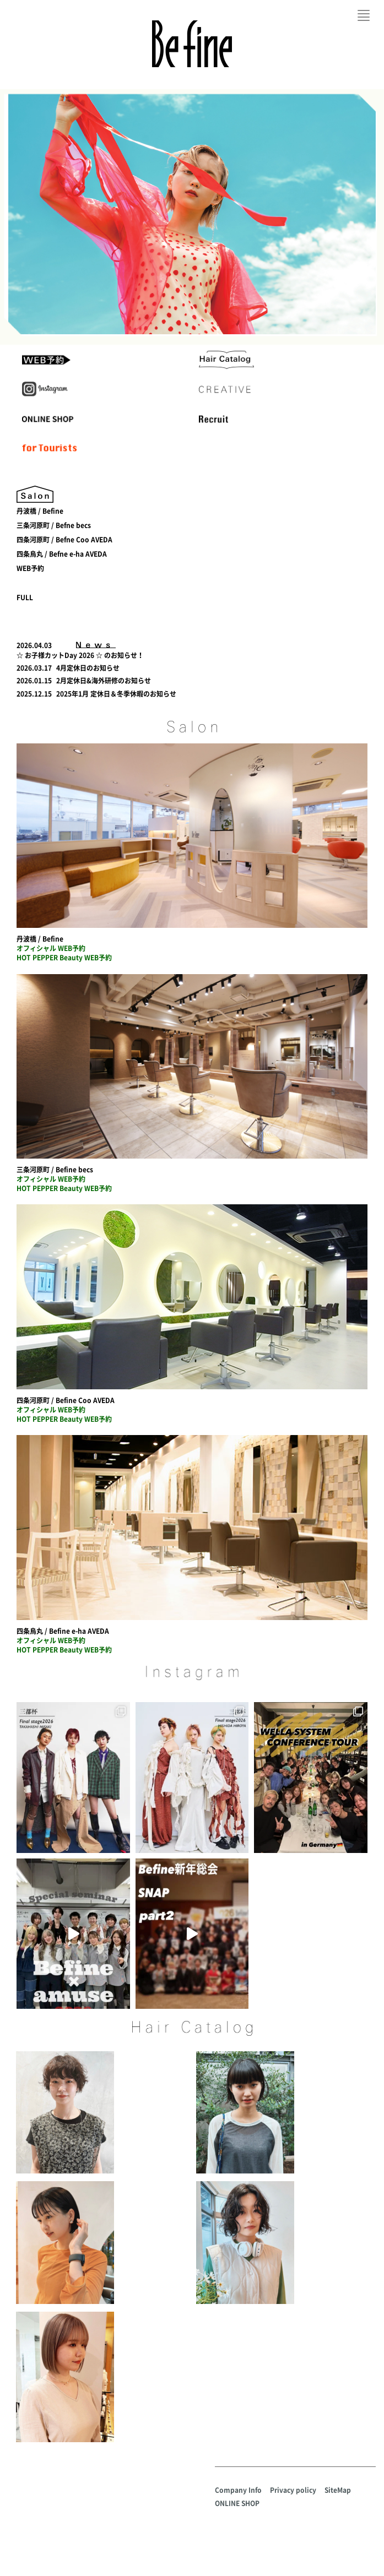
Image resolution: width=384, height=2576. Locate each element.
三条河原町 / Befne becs (54, 525)
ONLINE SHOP (237, 2503)
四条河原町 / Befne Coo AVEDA (64, 540)
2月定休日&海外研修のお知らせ (103, 681)
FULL (25, 597)
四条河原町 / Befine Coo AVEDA (66, 1400)
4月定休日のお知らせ (88, 668)
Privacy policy (293, 2490)
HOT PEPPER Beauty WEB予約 (64, 958)
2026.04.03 (34, 645)
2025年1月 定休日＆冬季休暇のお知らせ (116, 694)
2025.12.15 (34, 694)
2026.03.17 (34, 668)
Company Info (238, 2490)
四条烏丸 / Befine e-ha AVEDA (63, 1631)
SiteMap (337, 2490)
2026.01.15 (34, 681)
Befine (192, 43)
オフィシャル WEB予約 (51, 948)
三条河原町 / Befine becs (55, 1170)
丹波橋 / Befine (40, 511)
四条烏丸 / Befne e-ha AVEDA (62, 554)
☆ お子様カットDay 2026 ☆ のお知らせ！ (80, 655)
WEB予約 (30, 568)
